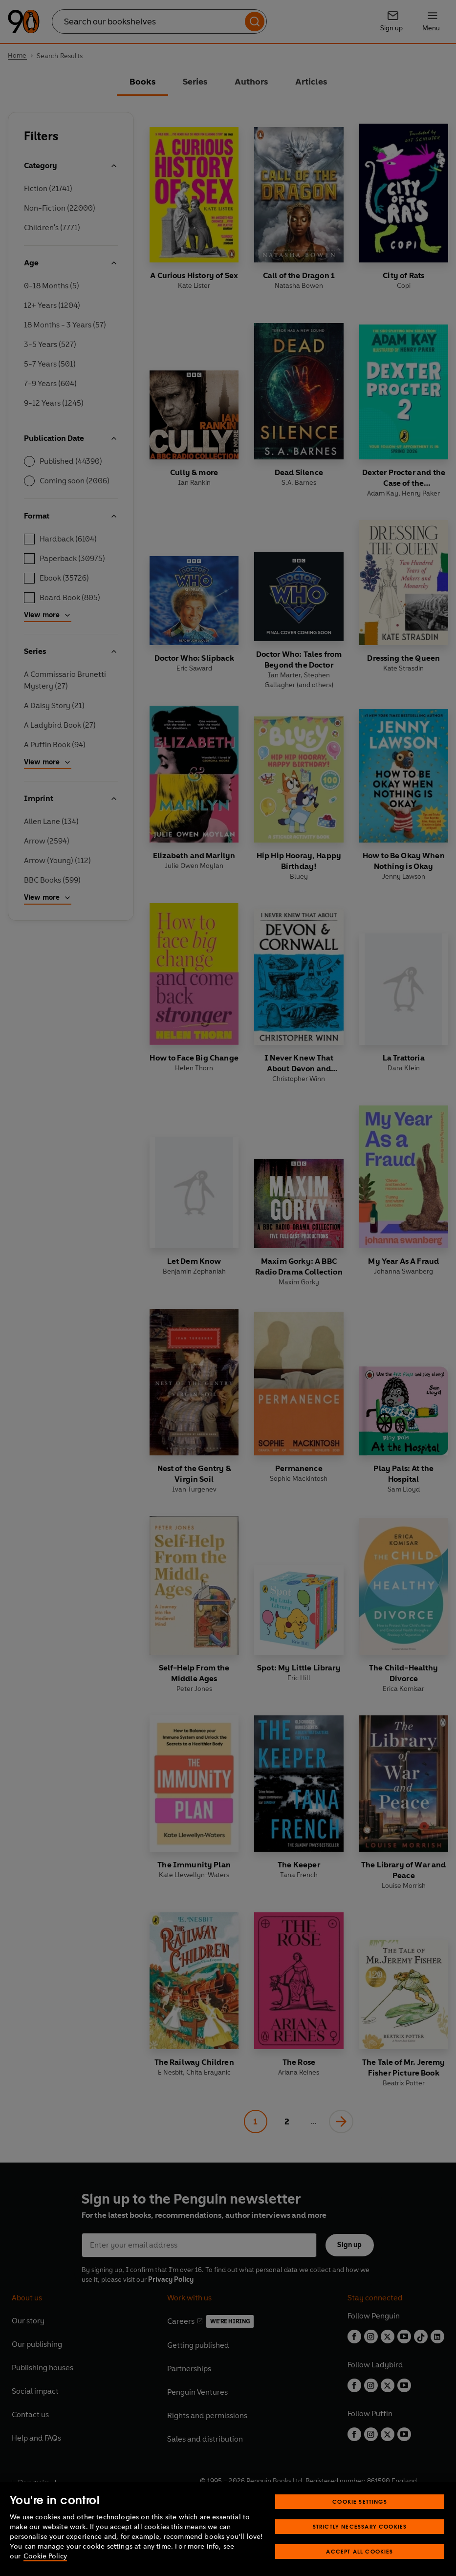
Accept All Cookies (359, 2567)
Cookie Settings (359, 2517)
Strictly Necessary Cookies (360, 2542)
